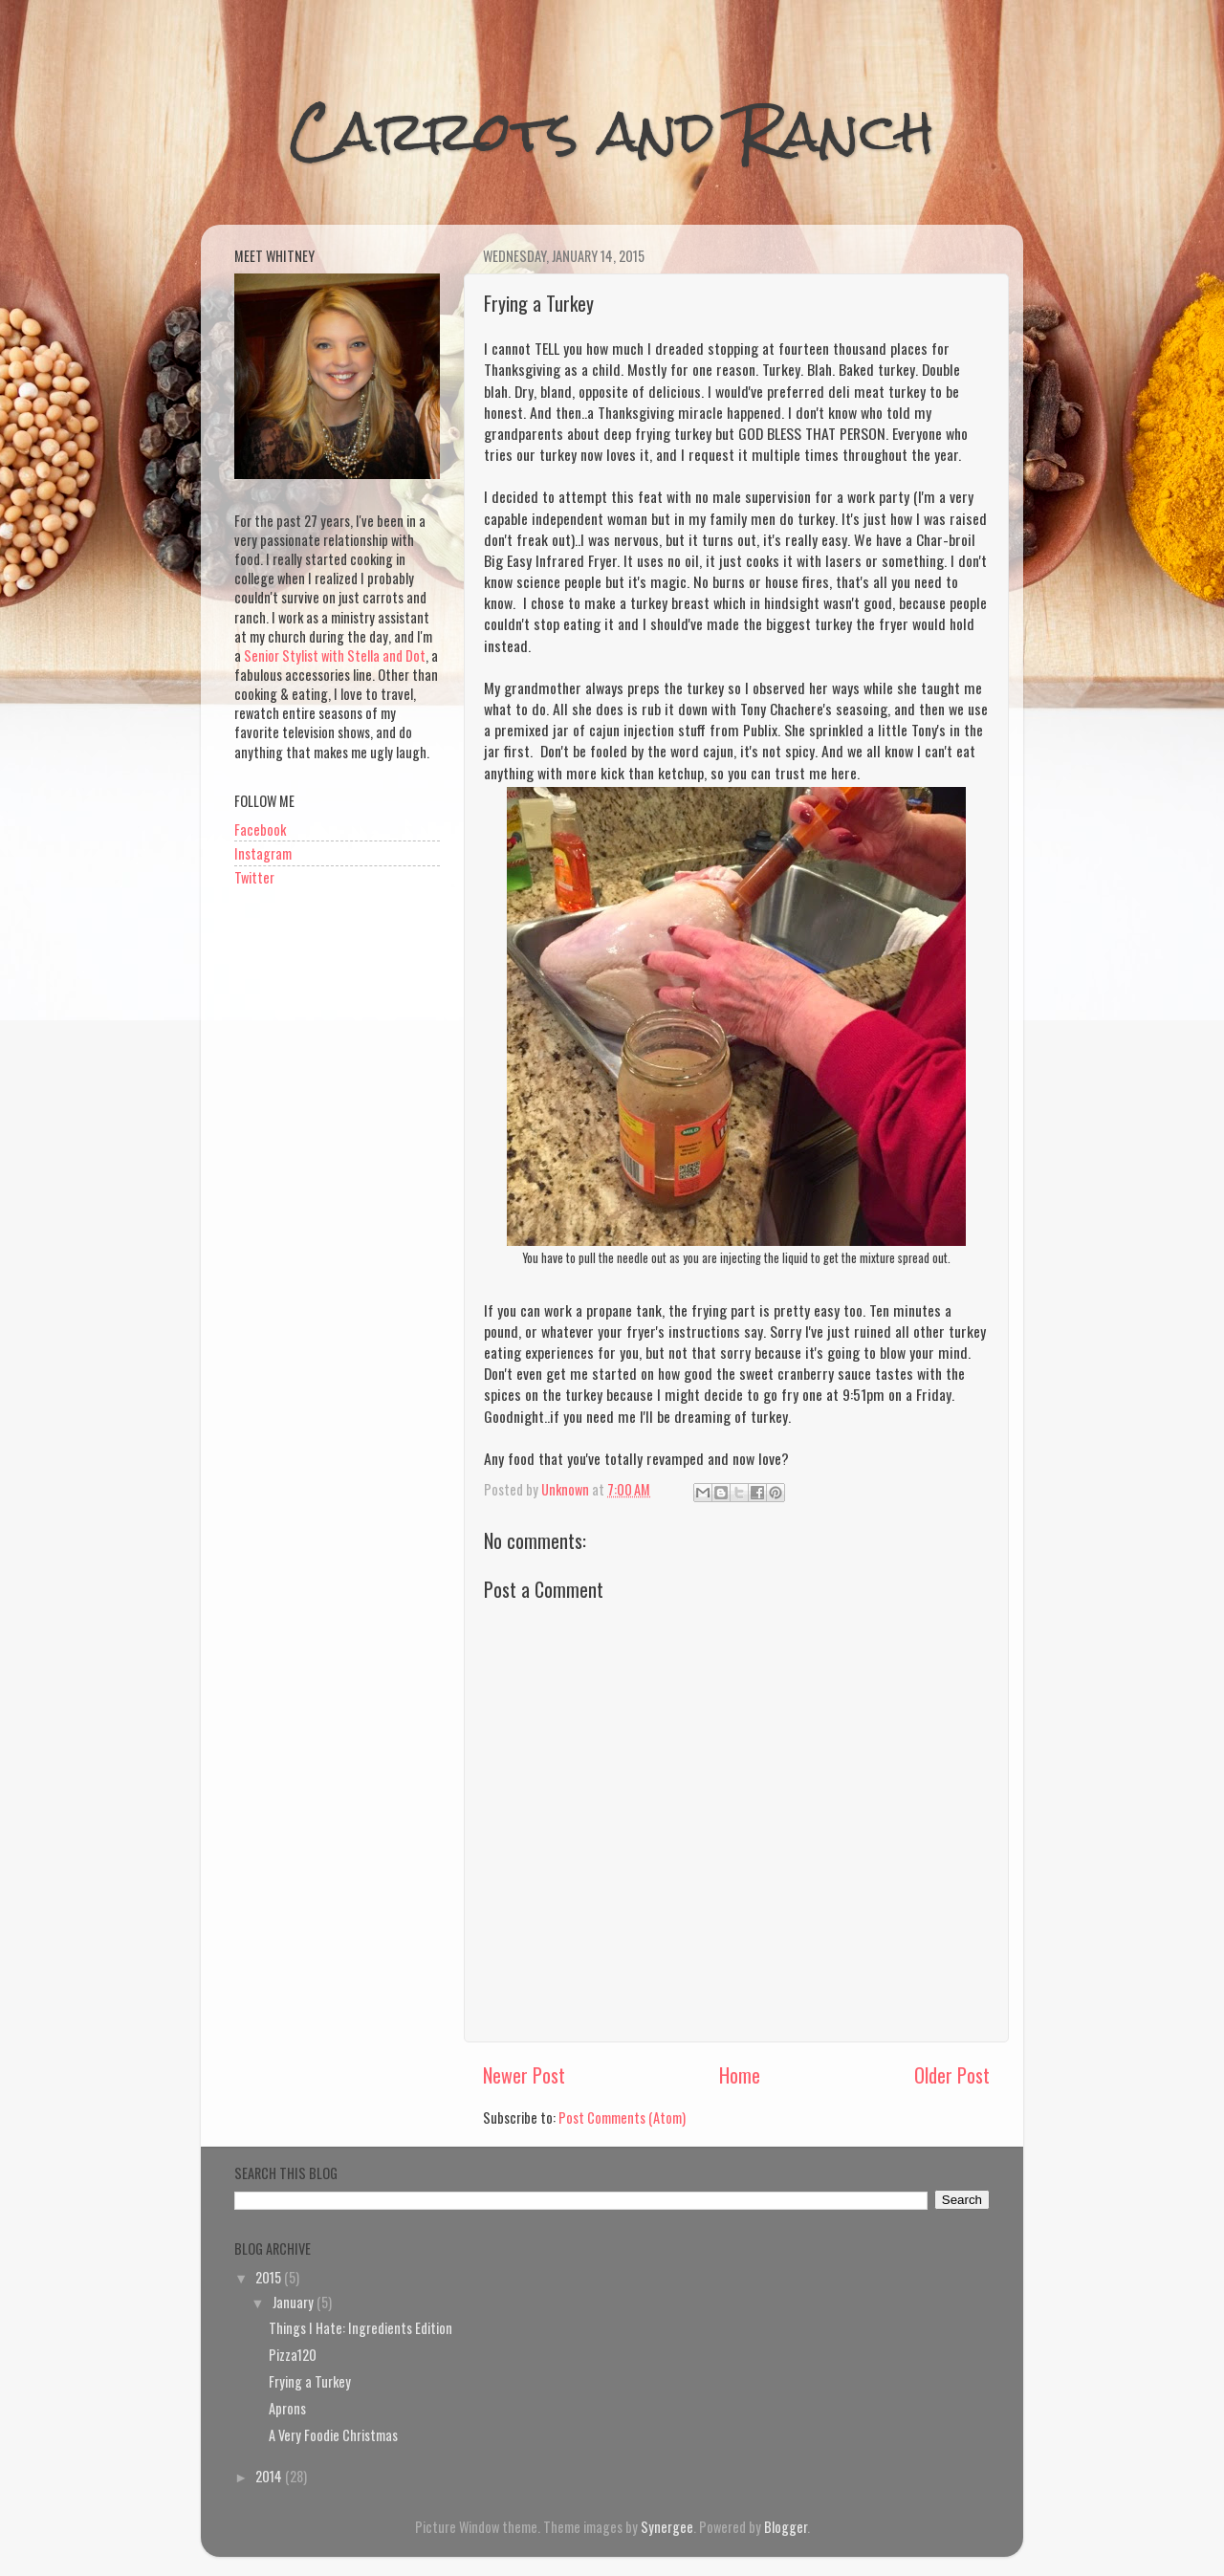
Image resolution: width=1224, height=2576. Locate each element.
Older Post (952, 2075)
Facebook (260, 829)
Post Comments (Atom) (622, 2117)
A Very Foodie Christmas (333, 2435)
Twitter (254, 877)
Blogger (785, 2527)
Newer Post (524, 2075)
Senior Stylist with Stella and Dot (335, 655)
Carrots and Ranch (612, 131)
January (295, 2302)
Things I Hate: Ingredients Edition (360, 2328)
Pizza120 (293, 2355)
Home (739, 2075)
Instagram (263, 853)
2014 (270, 2476)
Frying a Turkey (310, 2381)
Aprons (287, 2408)
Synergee (667, 2527)
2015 (269, 2277)
